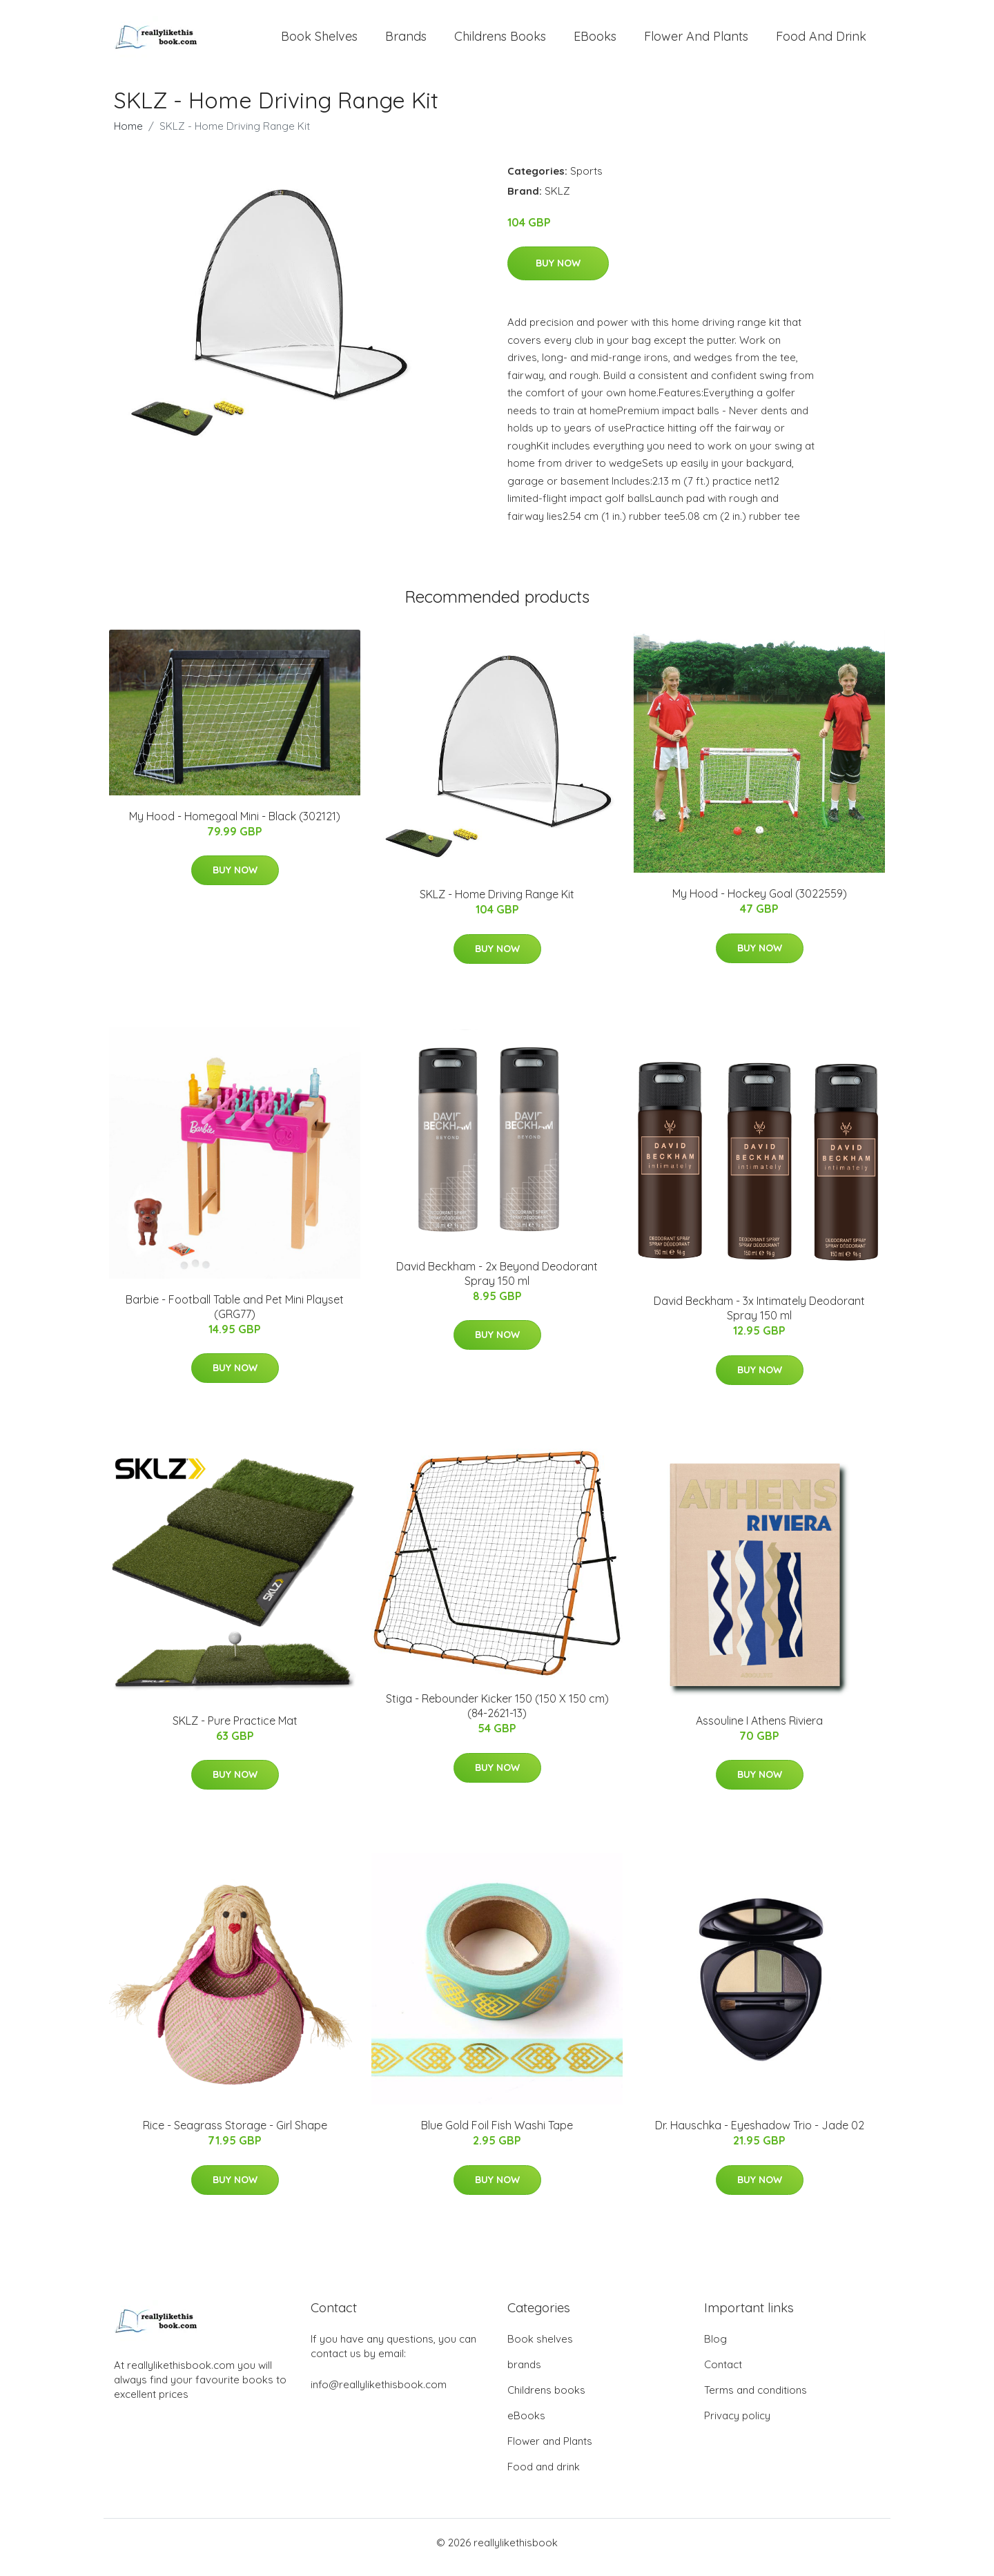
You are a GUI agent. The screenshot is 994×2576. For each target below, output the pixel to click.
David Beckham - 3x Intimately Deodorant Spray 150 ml (759, 1318)
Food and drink (821, 41)
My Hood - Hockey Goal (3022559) (759, 903)
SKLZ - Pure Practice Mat (235, 1730)
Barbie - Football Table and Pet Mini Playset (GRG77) (235, 1316)
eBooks (595, 41)
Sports (586, 180)
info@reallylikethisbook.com (379, 2394)
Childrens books (500, 41)
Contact (723, 2374)
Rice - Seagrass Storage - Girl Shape (235, 2135)
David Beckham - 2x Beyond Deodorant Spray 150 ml (497, 1283)
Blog (715, 2348)
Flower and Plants (696, 41)
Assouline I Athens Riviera (759, 1730)
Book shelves (319, 41)
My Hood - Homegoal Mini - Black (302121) (234, 826)
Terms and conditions (755, 2399)
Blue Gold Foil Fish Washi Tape (497, 2135)
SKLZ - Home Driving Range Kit (497, 904)
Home (128, 135)
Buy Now (558, 273)
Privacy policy (737, 2425)
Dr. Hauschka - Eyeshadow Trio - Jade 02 (759, 2135)
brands (406, 41)
